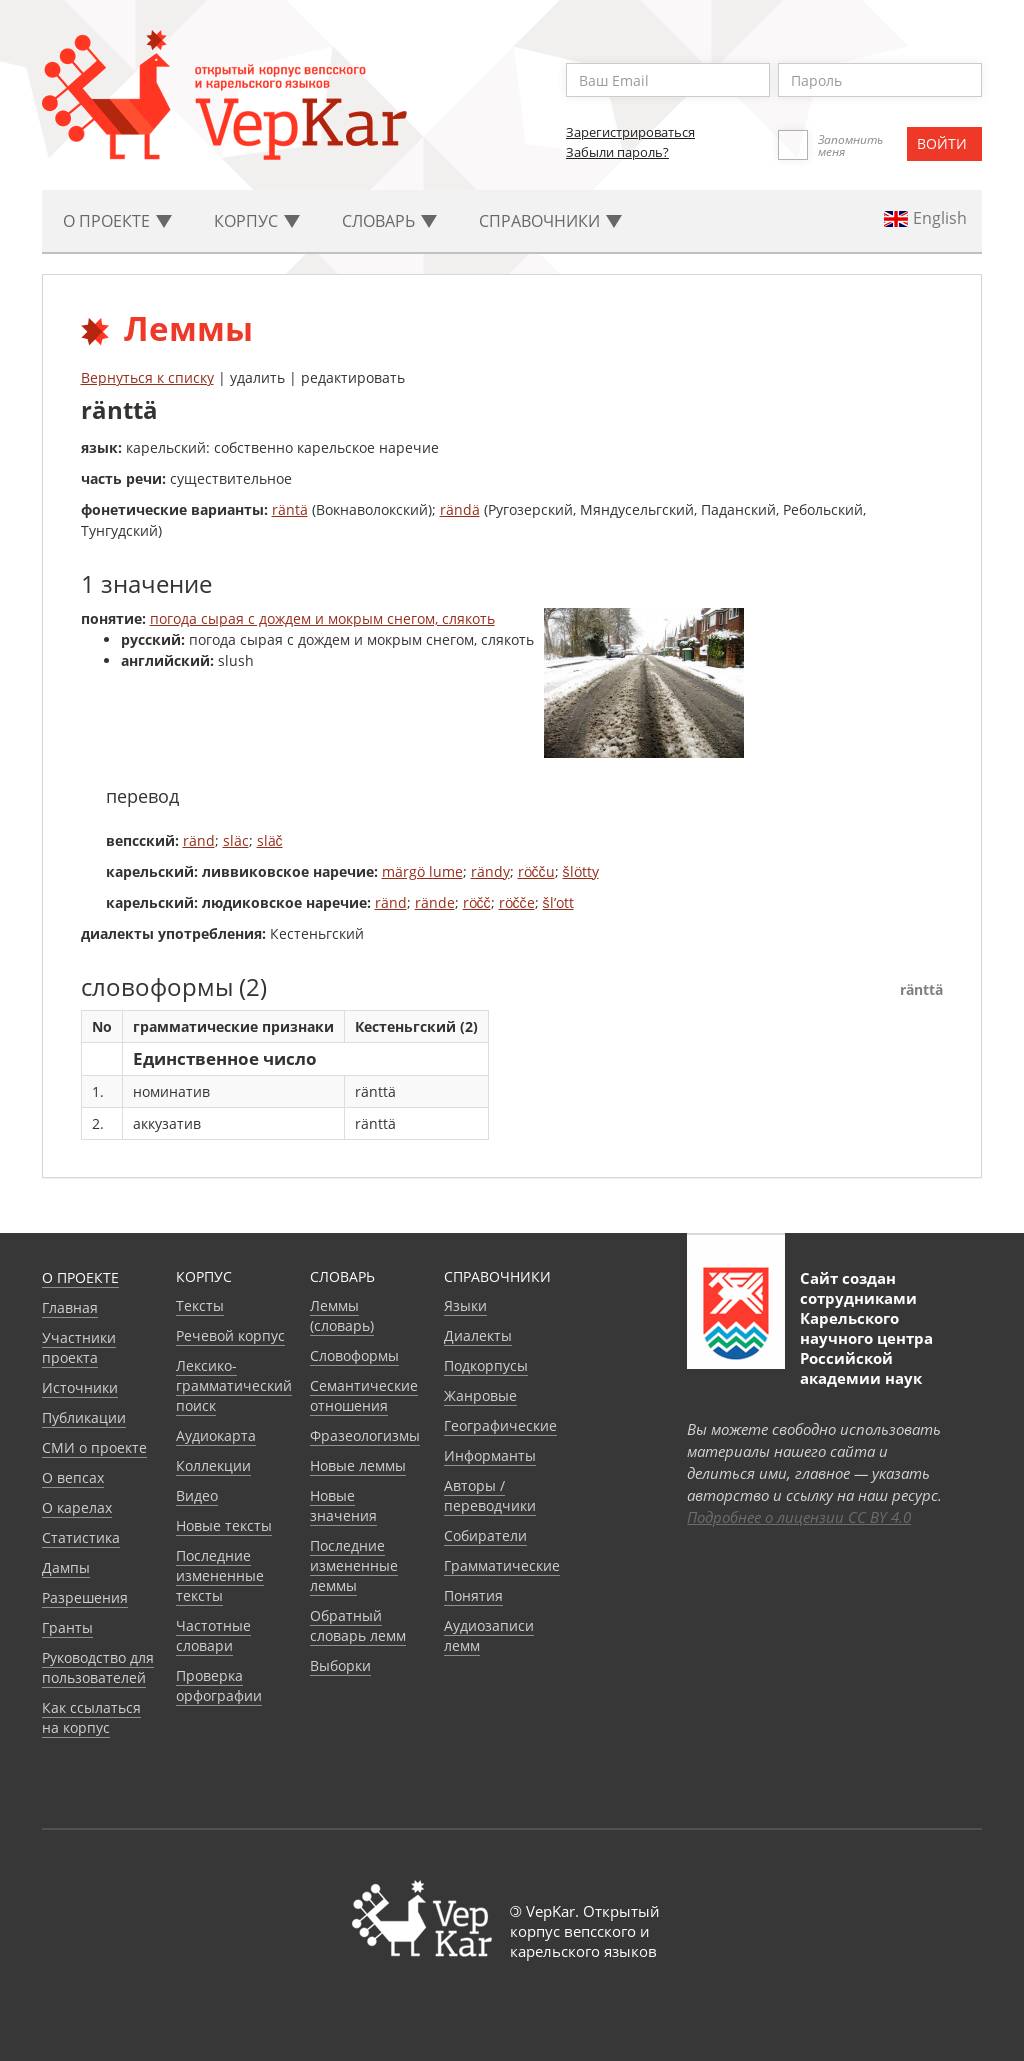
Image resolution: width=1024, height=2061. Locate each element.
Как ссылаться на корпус (91, 1717)
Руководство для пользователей (98, 1667)
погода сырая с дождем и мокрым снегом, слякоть (322, 618)
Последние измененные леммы (354, 1565)
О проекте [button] (117, 221)
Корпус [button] (257, 221)
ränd (199, 840)
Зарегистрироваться (630, 132)
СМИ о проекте (94, 1447)
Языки (465, 1305)
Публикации (84, 1417)
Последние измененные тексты (220, 1575)
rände (435, 902)
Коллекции (213, 1465)
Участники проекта (79, 1347)
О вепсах (73, 1477)
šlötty (581, 871)
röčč (477, 902)
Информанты (490, 1455)
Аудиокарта (216, 1435)
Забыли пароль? (617, 152)
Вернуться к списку (147, 377)
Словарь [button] (389, 221)
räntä (290, 509)
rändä (460, 509)
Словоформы (354, 1355)
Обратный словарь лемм (358, 1625)
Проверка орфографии (219, 1685)
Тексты (200, 1305)
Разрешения (85, 1597)
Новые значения (343, 1505)
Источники (80, 1387)
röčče (517, 902)
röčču (536, 871)
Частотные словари (213, 1635)
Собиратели (485, 1535)
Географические (500, 1425)
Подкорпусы (486, 1365)
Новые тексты (224, 1525)
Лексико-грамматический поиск (234, 1385)
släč (270, 840)
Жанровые (480, 1395)
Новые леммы (358, 1465)
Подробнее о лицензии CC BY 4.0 (799, 1517)
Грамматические (502, 1565)
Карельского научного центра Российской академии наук (866, 1348)
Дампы (66, 1567)
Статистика (81, 1537)
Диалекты (478, 1335)
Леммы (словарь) (342, 1315)
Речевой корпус (230, 1335)
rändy (490, 871)
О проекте (80, 1277)
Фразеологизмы (365, 1435)
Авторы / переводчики (490, 1495)
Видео (197, 1495)
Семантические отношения (364, 1395)
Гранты (67, 1627)
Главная (70, 1307)
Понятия (473, 1595)
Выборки (340, 1665)
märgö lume (422, 871)
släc (236, 840)
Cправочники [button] (550, 221)
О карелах (77, 1507)
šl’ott (558, 902)
